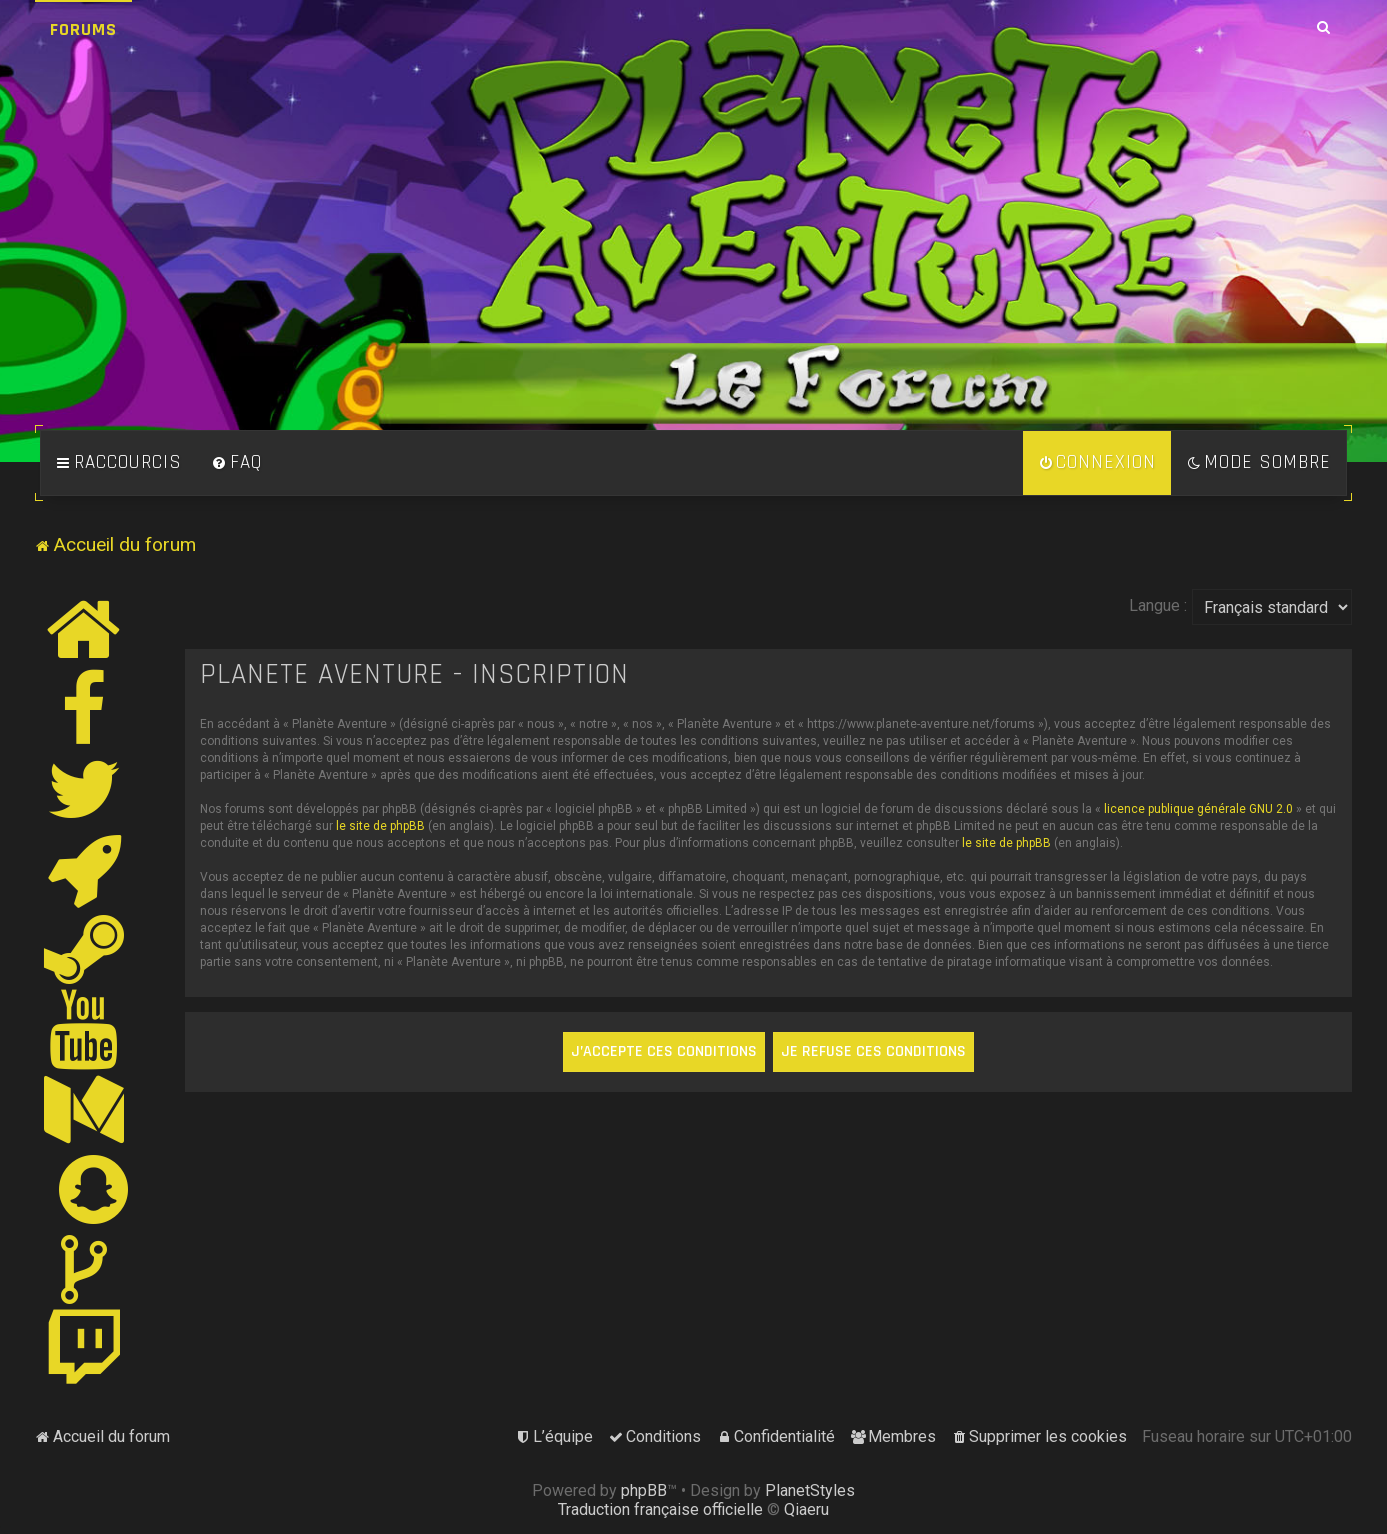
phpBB (644, 1490)
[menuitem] (237, 463)
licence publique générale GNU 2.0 (1198, 809)
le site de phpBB (380, 826)
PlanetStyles (810, 1490)
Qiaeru (806, 1509)
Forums (83, 29)
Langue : (1158, 605)
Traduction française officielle (660, 1509)
